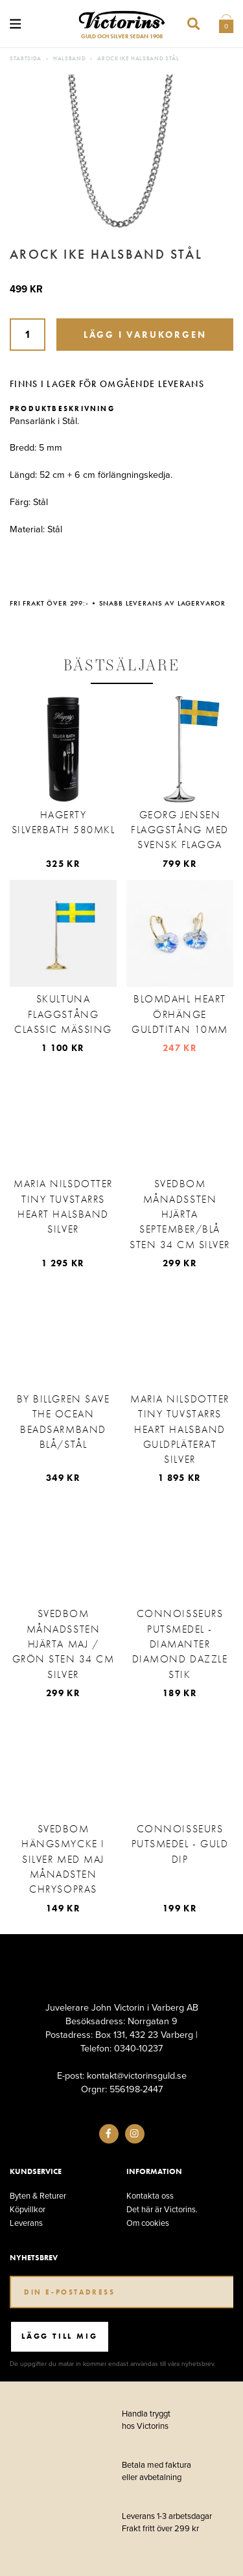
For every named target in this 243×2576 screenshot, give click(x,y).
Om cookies (147, 2223)
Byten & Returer (38, 2196)
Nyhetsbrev (34, 2257)
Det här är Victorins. (162, 2209)
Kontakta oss (150, 2196)
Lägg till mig (59, 2336)
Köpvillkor (27, 2209)
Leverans (26, 2223)
